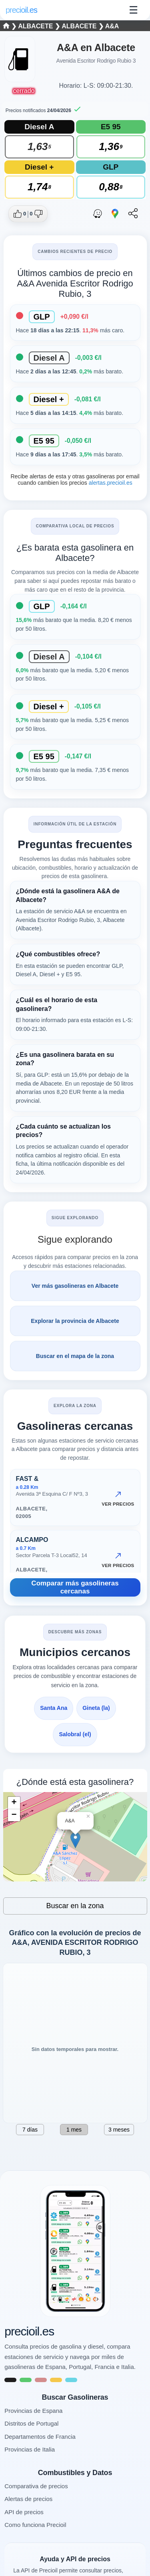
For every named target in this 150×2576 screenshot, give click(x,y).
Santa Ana (53, 1708)
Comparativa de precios (36, 2486)
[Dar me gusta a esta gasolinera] (20, 214)
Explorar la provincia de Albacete (75, 1321)
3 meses (119, 2129)
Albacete (36, 26)
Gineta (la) (96, 1708)
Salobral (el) (75, 1734)
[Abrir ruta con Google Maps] (115, 213)
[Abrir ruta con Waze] (97, 213)
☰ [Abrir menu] (133, 10)
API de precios (24, 2512)
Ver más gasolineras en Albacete (75, 1286)
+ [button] (13, 1803)
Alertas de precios (28, 2498)
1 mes (74, 2129)
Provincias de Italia (29, 2449)
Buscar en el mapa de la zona (75, 1356)
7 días (30, 2129)
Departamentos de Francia (40, 2436)
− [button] (13, 1815)
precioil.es (29, 2331)
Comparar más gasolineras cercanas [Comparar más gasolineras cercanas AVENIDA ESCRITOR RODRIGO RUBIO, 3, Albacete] (74, 1587)
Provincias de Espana (33, 2410)
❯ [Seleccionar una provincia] (11, 26)
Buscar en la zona (75, 1906)
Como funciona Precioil (35, 2524)
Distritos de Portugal (31, 2423)
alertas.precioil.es (109, 483)
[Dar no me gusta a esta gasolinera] (36, 214)
